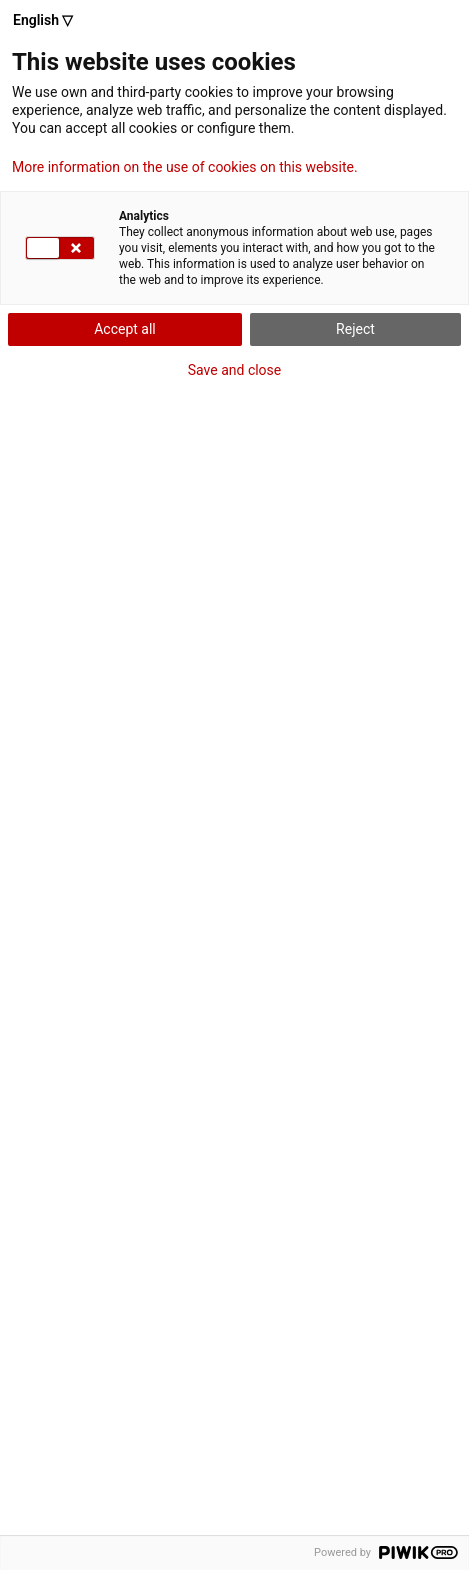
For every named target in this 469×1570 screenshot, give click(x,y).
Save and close (235, 370)
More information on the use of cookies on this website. (185, 167)
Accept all (125, 329)
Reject (355, 329)
